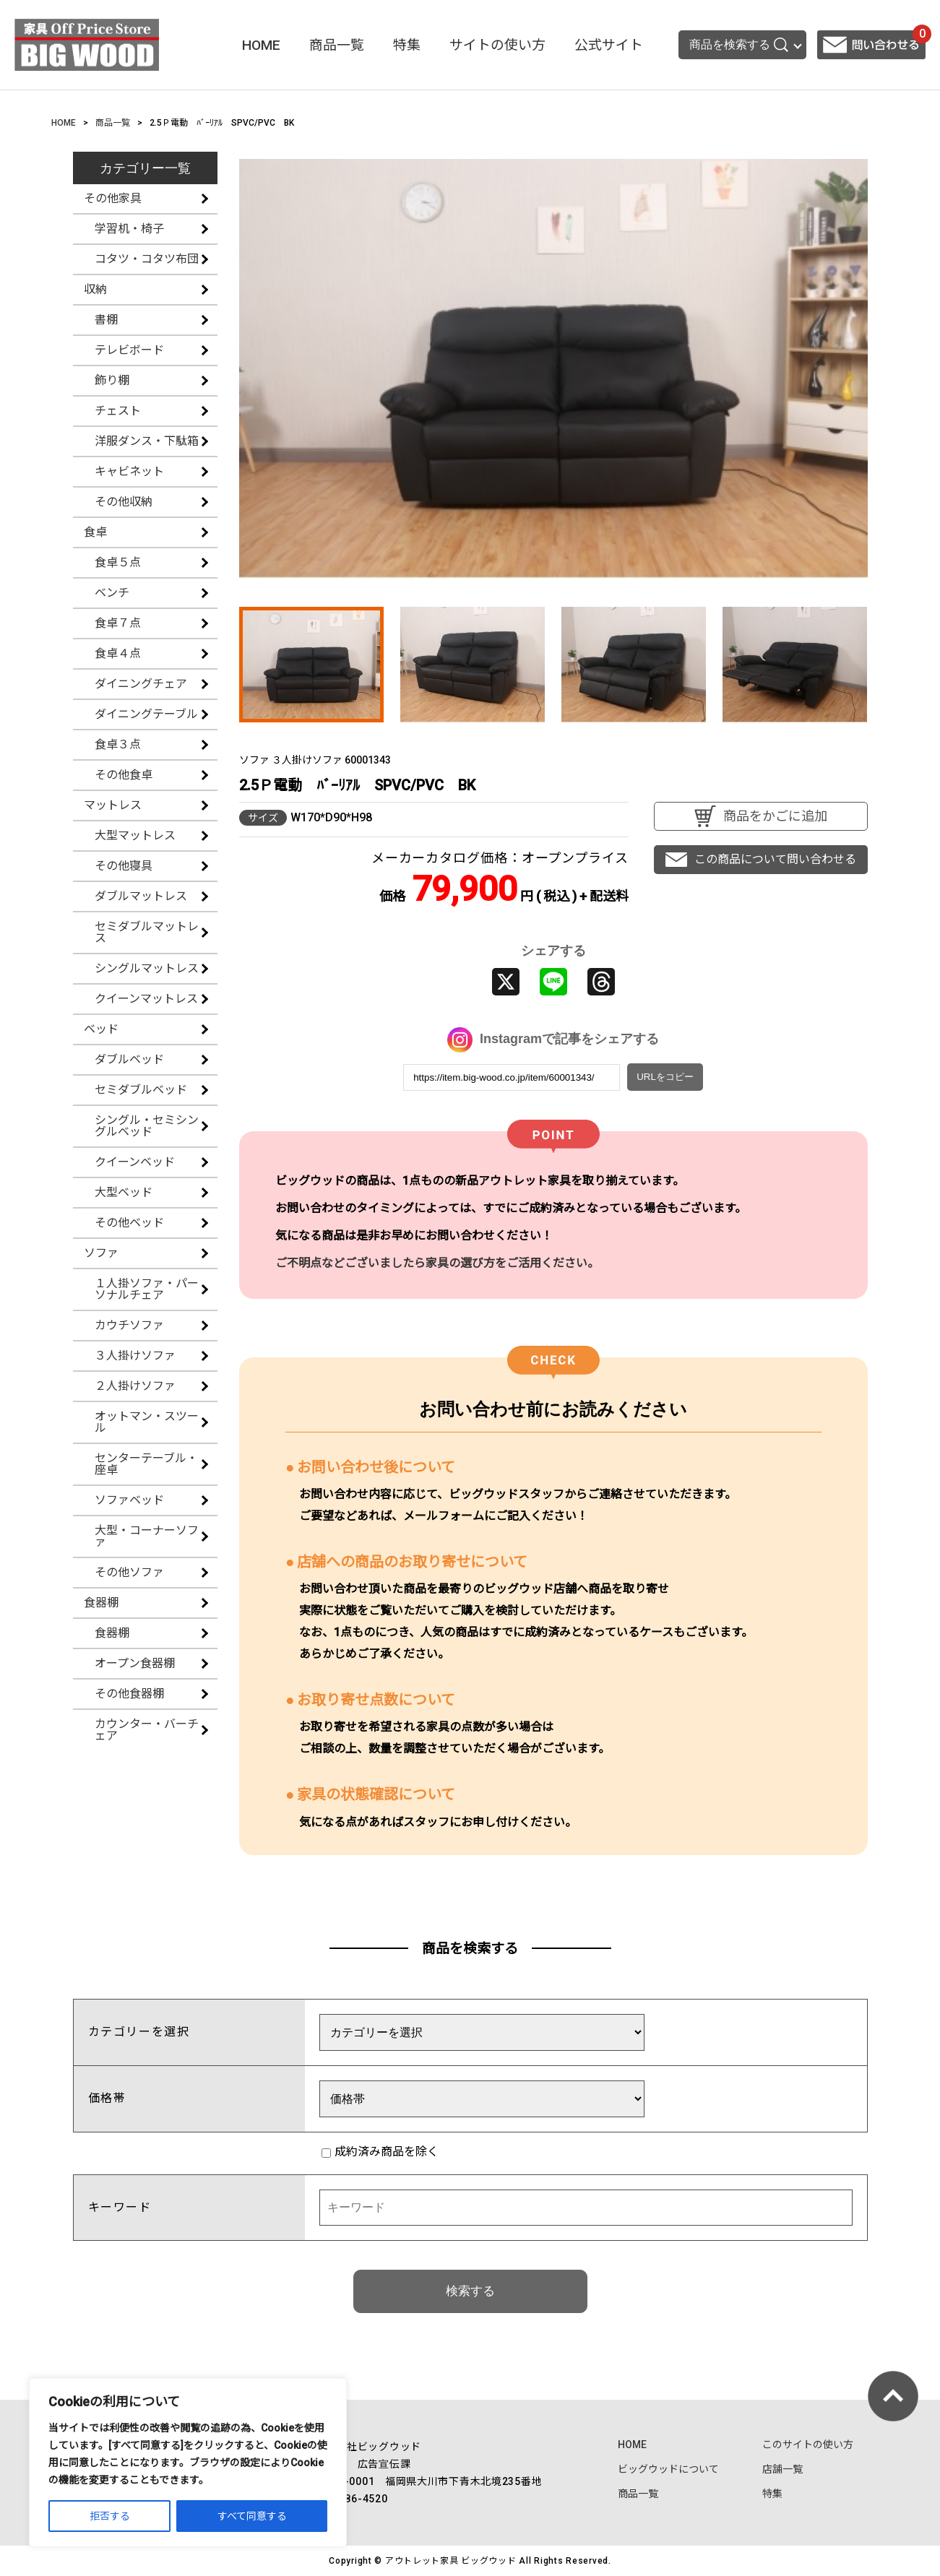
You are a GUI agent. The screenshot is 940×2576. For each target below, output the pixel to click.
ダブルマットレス (141, 896)
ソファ (101, 1253)
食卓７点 (118, 623)
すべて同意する (252, 2516)
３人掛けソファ (135, 1355)
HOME (261, 45)
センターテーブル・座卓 (146, 1464)
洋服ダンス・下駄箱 (147, 441)
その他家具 (113, 198)
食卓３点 (118, 744)
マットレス (113, 805)
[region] (188, 2462)
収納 (95, 289)
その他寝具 (123, 866)
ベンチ (112, 593)
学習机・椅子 (129, 228)
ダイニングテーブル (146, 714)
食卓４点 (118, 653)
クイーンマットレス (146, 999)
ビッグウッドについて (668, 2469)
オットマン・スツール (147, 1422)
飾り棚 (112, 380)
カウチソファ (129, 1325)
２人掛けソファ (135, 1386)
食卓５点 (118, 562)
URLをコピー (665, 1076)
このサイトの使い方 (807, 2444)
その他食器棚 (129, 1693)
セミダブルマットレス (147, 932)
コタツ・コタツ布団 (147, 259)
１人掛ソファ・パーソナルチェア (147, 1289)
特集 (407, 45)
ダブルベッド (129, 1059)
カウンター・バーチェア (147, 1729)
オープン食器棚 (135, 1663)
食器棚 (101, 1602)
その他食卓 (123, 775)
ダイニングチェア (141, 684)
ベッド (101, 1029)
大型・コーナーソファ (147, 1536)
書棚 (106, 320)
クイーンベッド (135, 1162)
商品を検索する (738, 45)
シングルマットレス (147, 968)
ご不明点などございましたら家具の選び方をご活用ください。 (437, 1263)
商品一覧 (336, 45)
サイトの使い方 (497, 45)
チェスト (118, 411)
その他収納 (123, 502)
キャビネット (129, 471)
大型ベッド (123, 1192)
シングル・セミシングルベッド (147, 1125)
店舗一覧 (782, 2469)
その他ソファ (129, 1572)
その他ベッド (129, 1222)
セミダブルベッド (141, 1090)
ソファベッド (129, 1500)
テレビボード (129, 350)
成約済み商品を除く (380, 2151)
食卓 (95, 532)
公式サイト (608, 45)
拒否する (110, 2516)
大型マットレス (135, 835)
